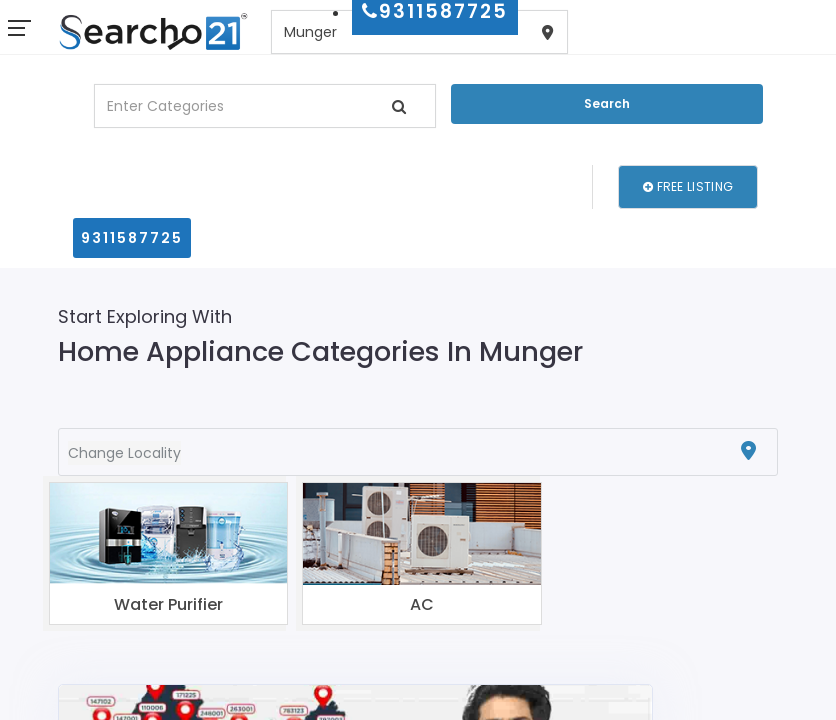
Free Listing (688, 186)
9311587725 (132, 238)
